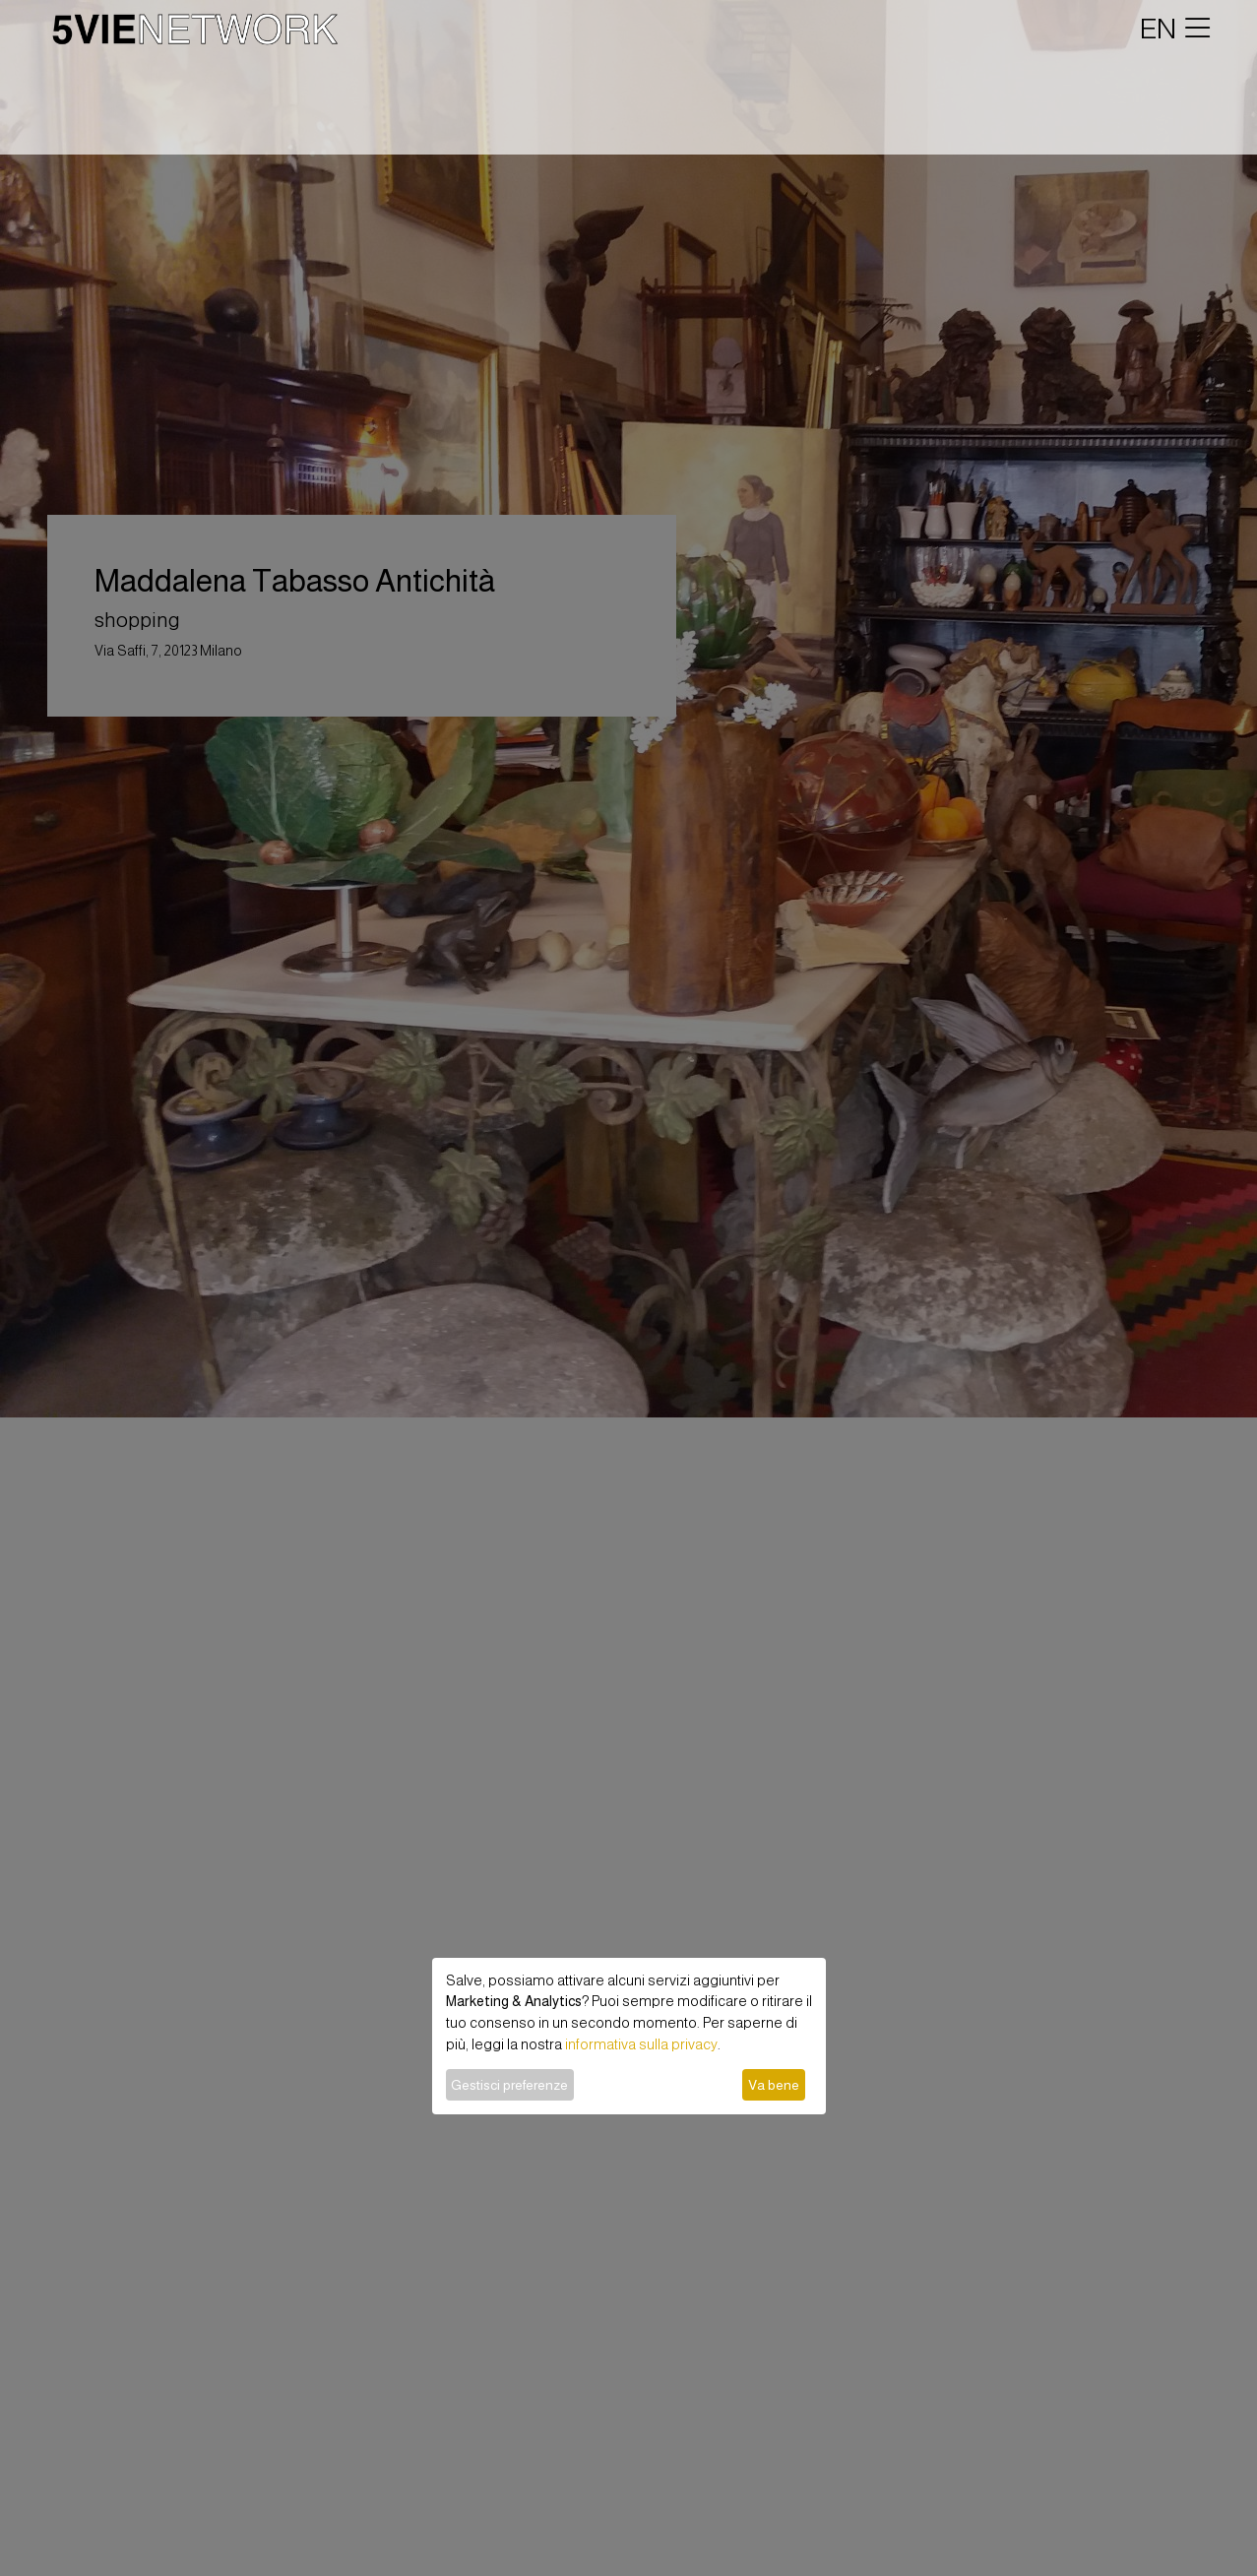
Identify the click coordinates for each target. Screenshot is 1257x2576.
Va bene (773, 2085)
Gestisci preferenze (509, 2085)
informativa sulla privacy (641, 2044)
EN (1158, 28)
